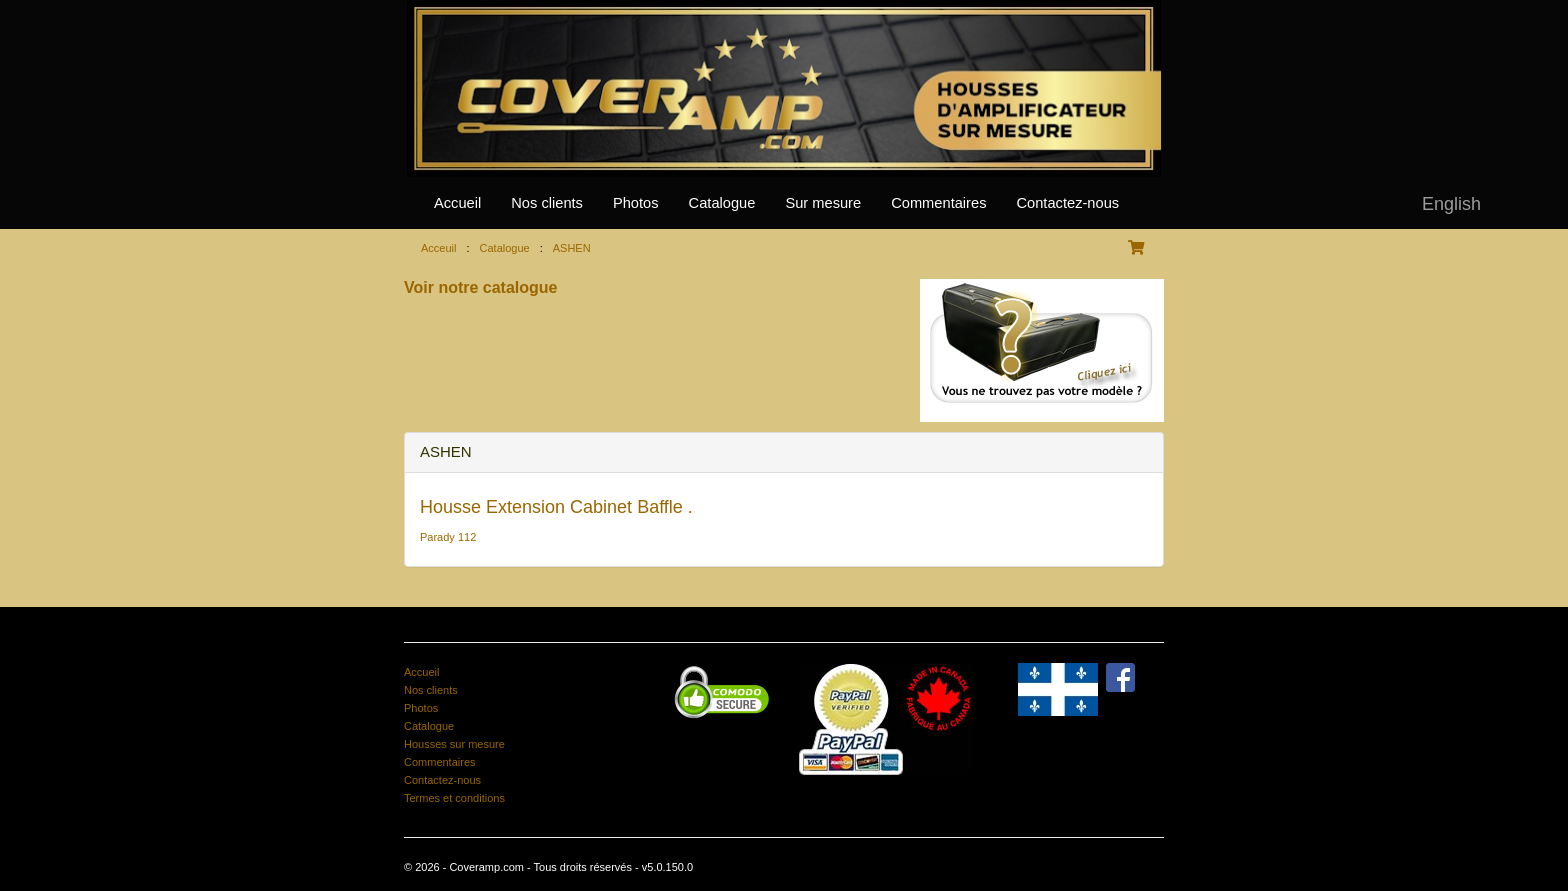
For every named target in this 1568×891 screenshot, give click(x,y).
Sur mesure (823, 203)
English (1451, 204)
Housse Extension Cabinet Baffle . (556, 507)
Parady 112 (448, 537)
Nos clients (547, 203)
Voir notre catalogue (481, 287)
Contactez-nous (1067, 203)
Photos (636, 203)
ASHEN (572, 248)
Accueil (457, 203)
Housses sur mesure (454, 744)
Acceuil (438, 248)
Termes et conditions (454, 798)
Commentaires (938, 203)
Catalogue (722, 203)
